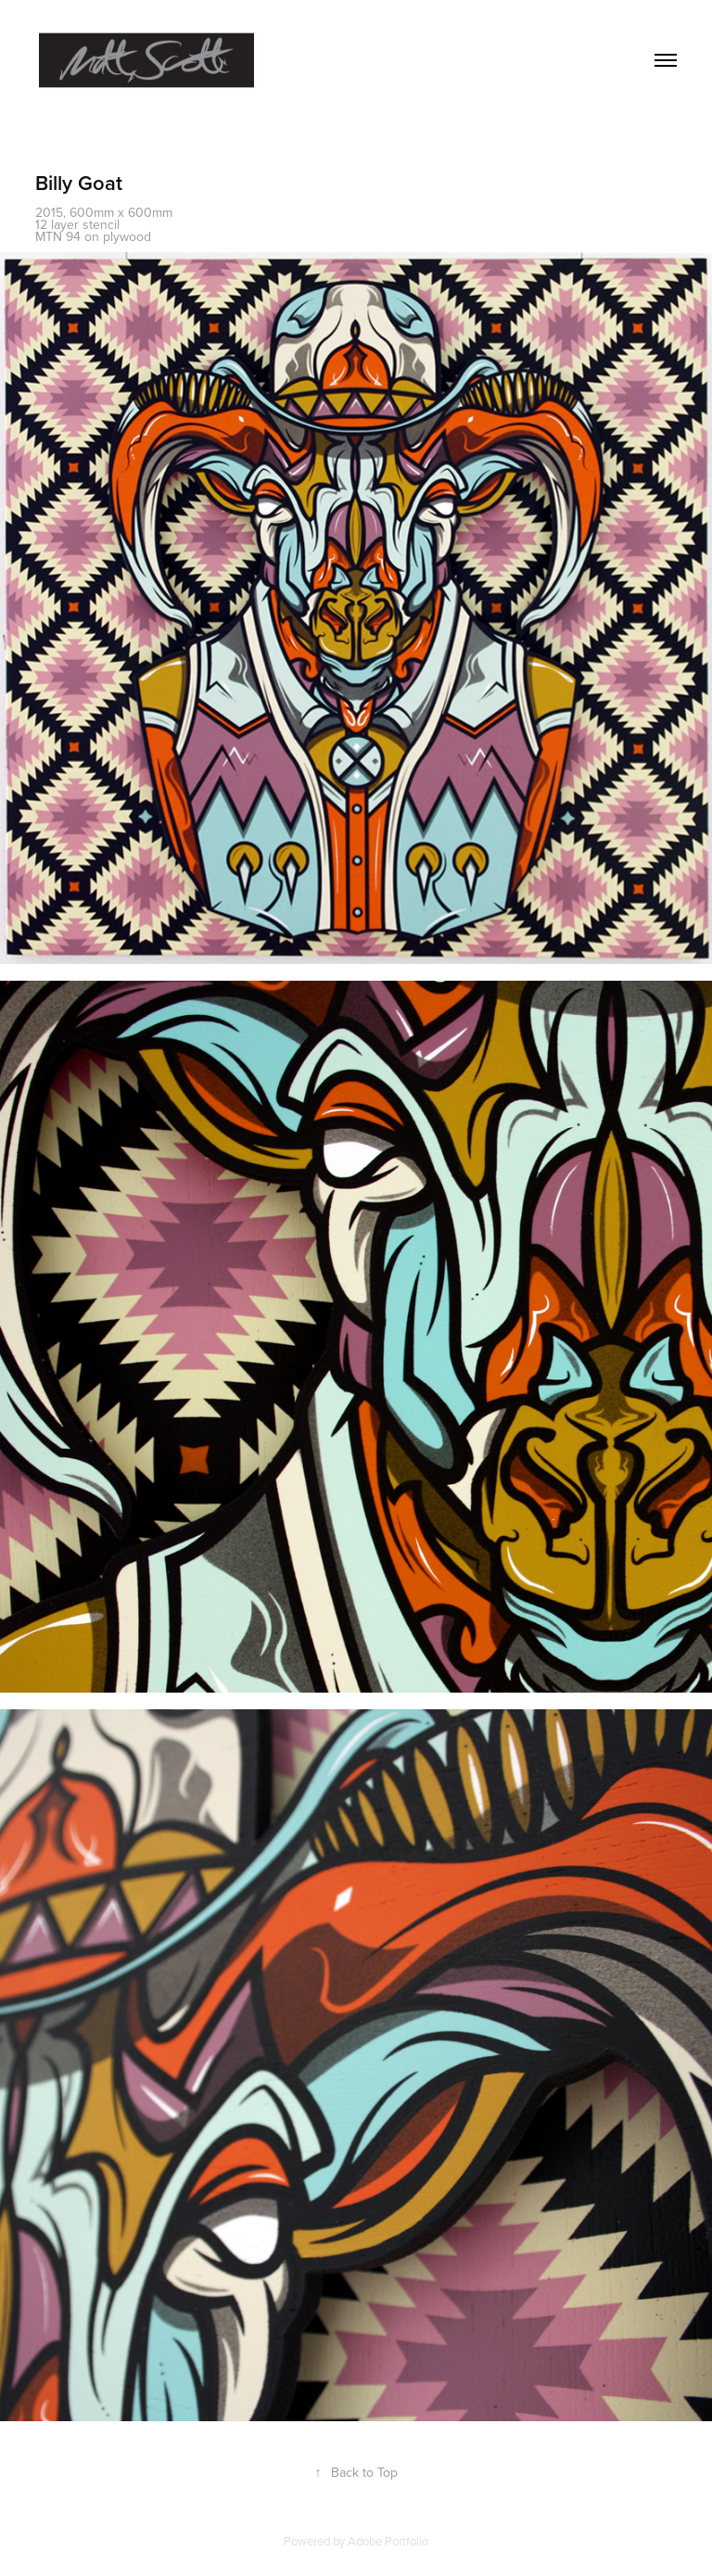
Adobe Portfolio (388, 2540)
